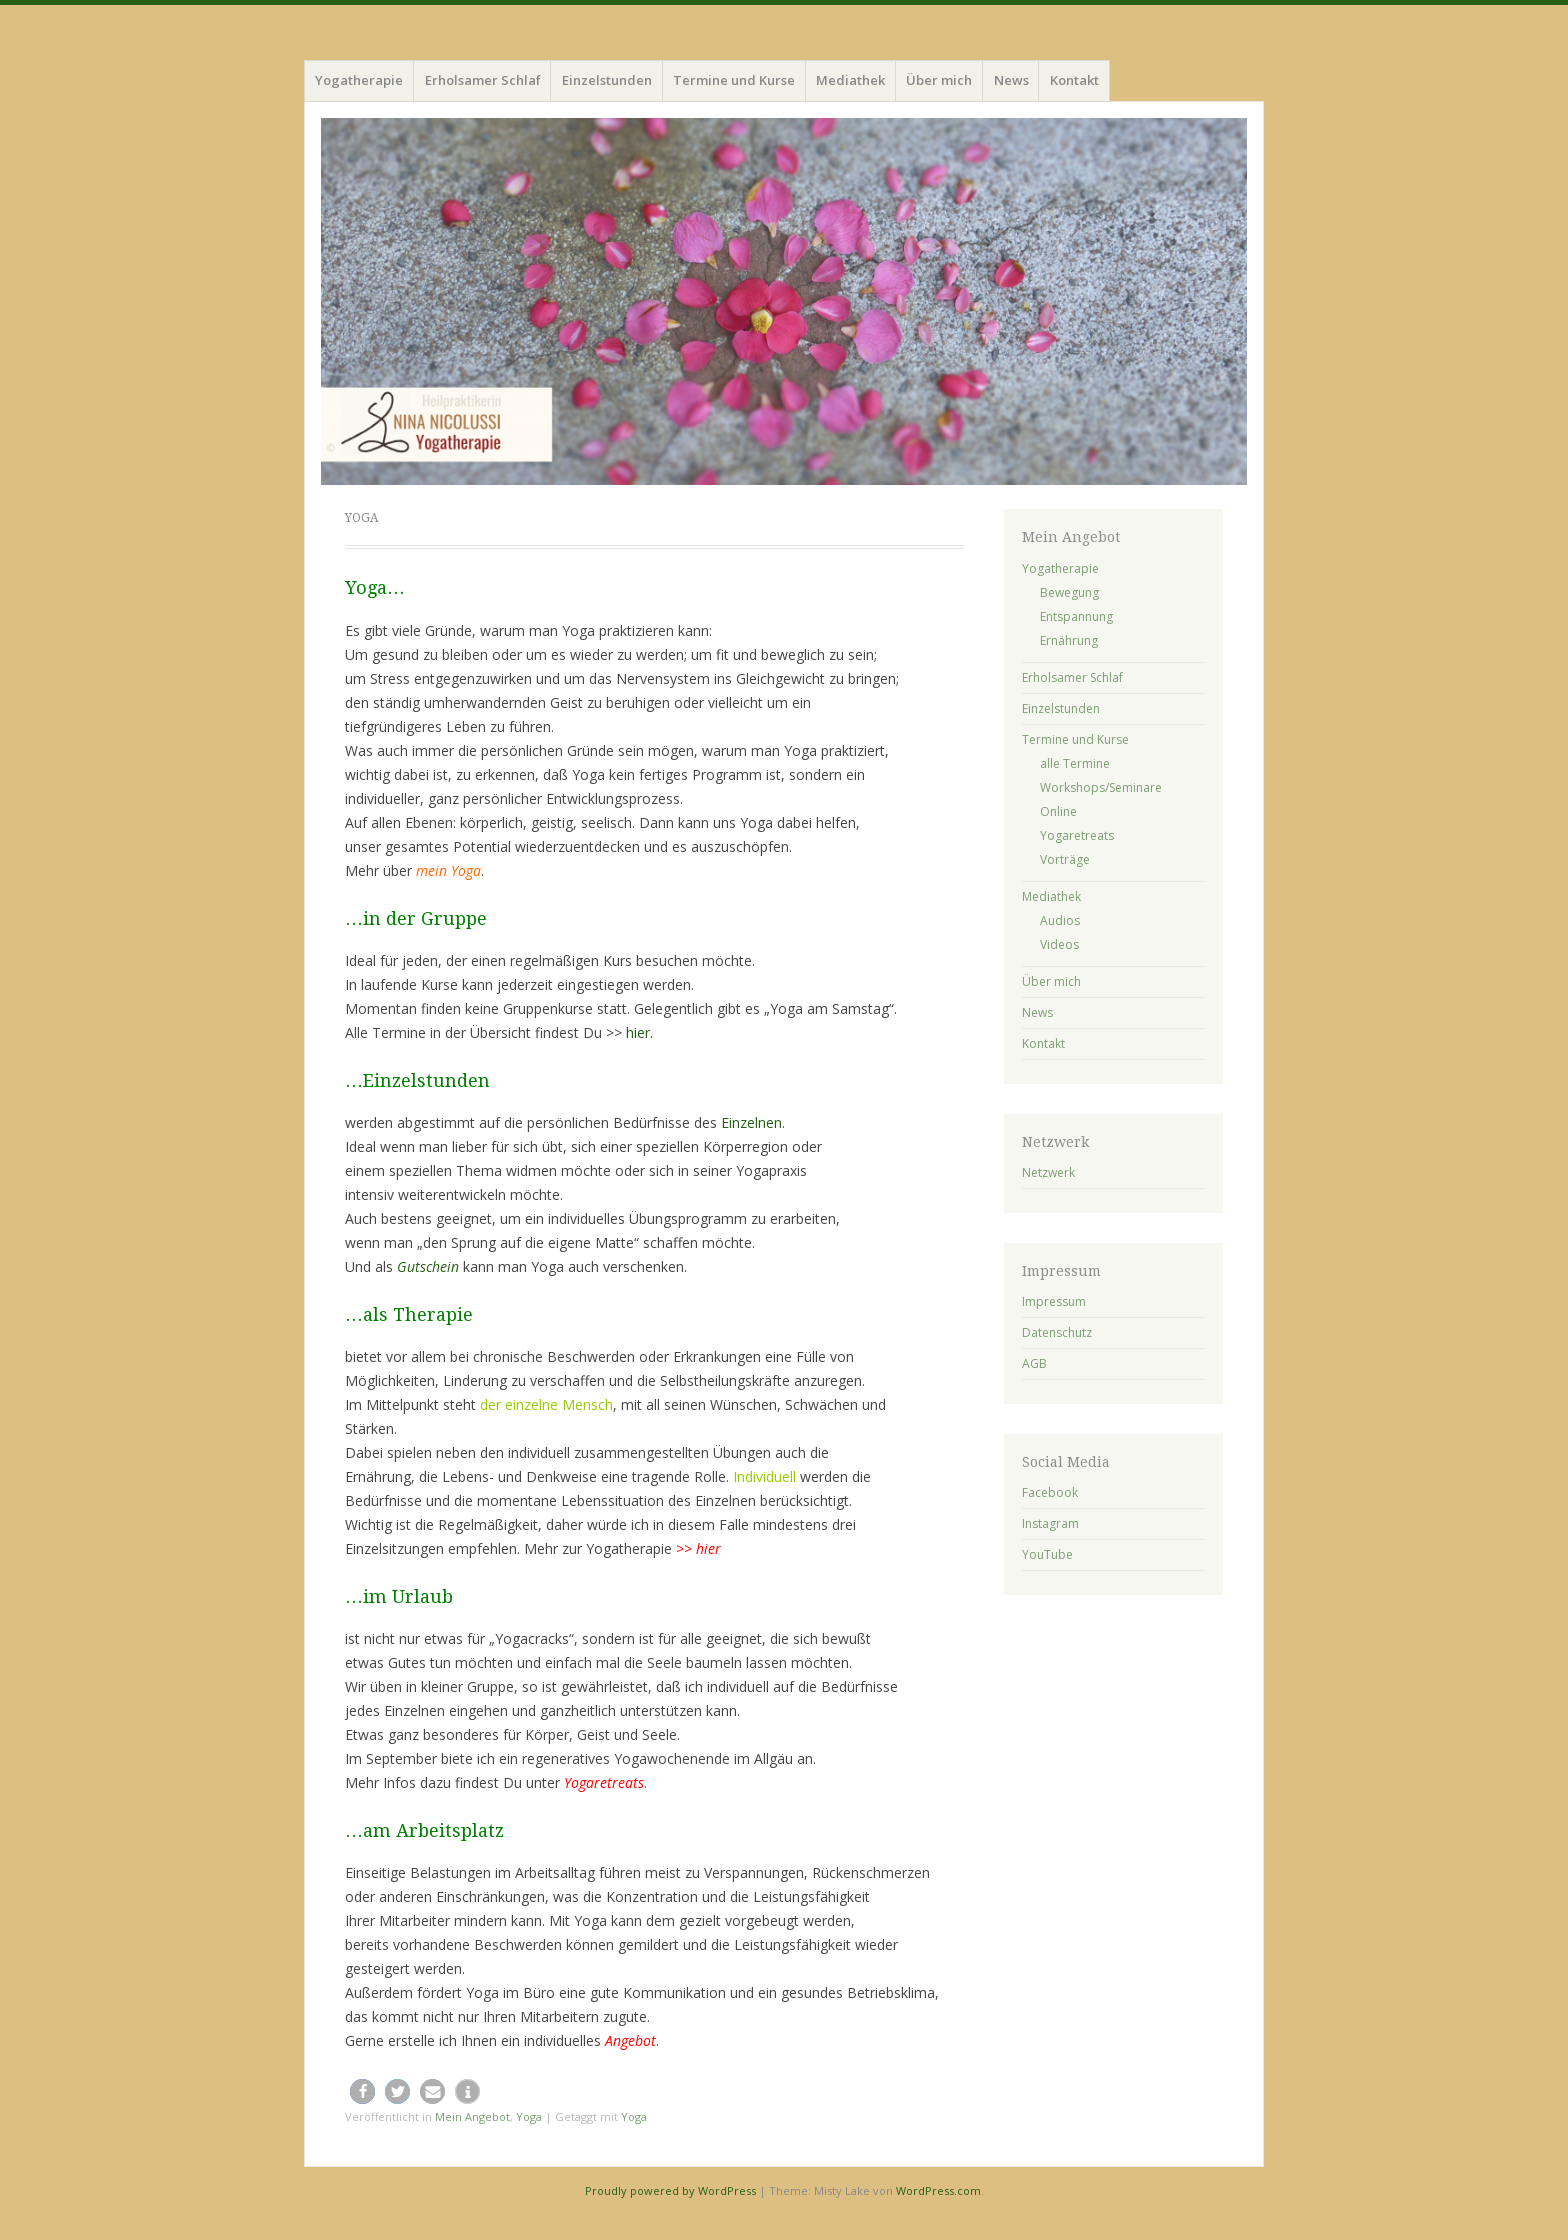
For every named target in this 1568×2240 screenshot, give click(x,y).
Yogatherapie (359, 80)
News (1011, 80)
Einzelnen (751, 1122)
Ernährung (1069, 640)
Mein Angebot (472, 2116)
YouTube (1047, 1554)
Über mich (939, 80)
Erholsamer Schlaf (483, 80)
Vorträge (1065, 859)
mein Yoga (448, 870)
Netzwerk (1048, 1172)
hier (638, 1032)
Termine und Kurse (734, 80)
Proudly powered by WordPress (670, 2190)
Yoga (529, 2116)
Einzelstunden (607, 80)
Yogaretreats (1077, 835)
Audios (1060, 920)
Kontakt (1074, 80)
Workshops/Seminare (1101, 787)
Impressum (1054, 1301)
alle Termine (1075, 763)
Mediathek (850, 80)
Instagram (1050, 1523)
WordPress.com (938, 2190)
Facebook (1050, 1492)
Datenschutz (1057, 1332)
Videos (1059, 944)
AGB (1034, 1363)
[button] (362, 2091)
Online (1058, 811)
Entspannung (1076, 616)
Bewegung (1069, 592)
